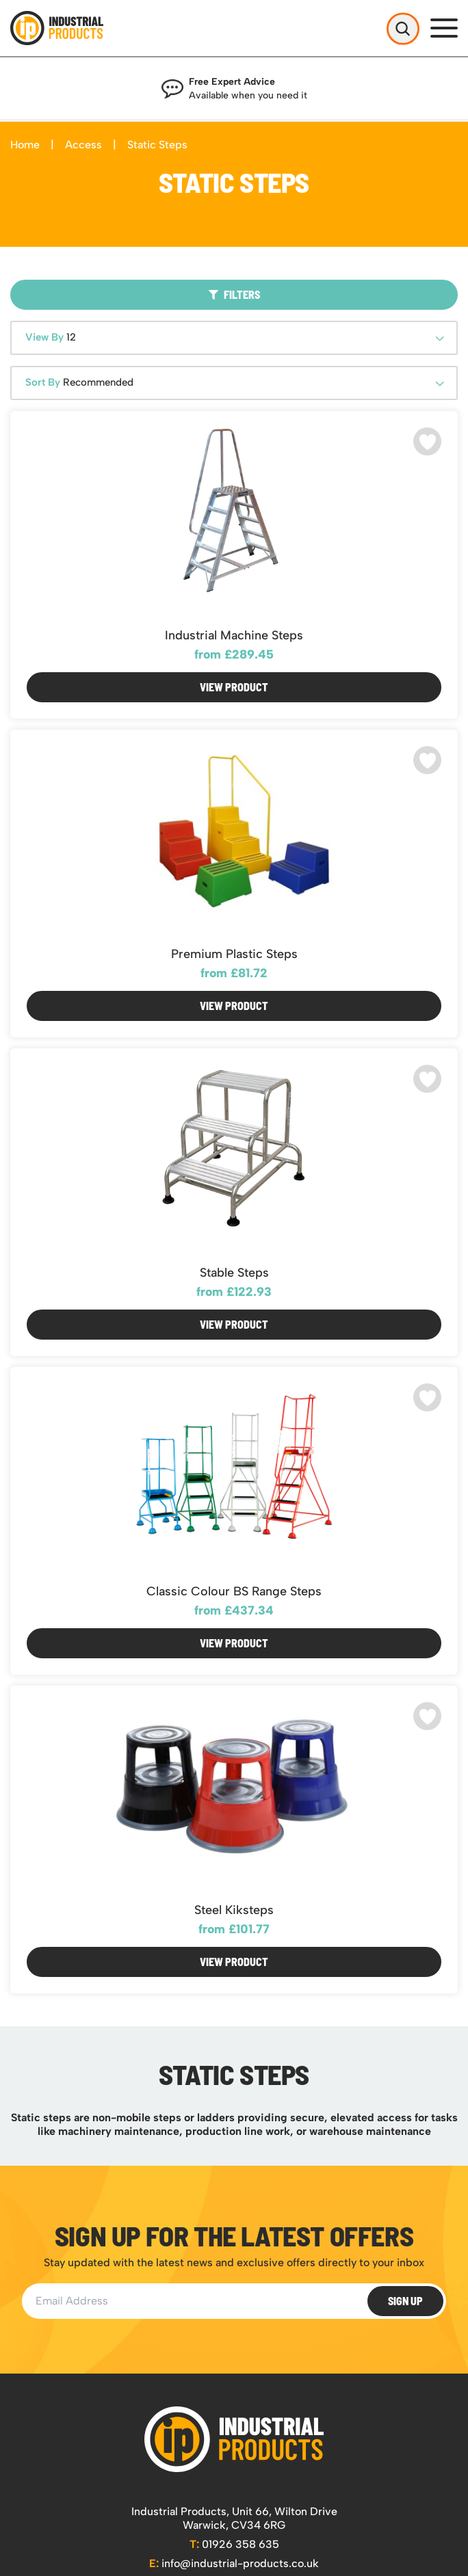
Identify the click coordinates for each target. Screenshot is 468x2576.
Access (83, 144)
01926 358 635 (234, 2544)
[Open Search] (403, 28)
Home (25, 144)
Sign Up (405, 2300)
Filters (234, 294)
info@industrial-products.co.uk (234, 2563)
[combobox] (234, 338)
